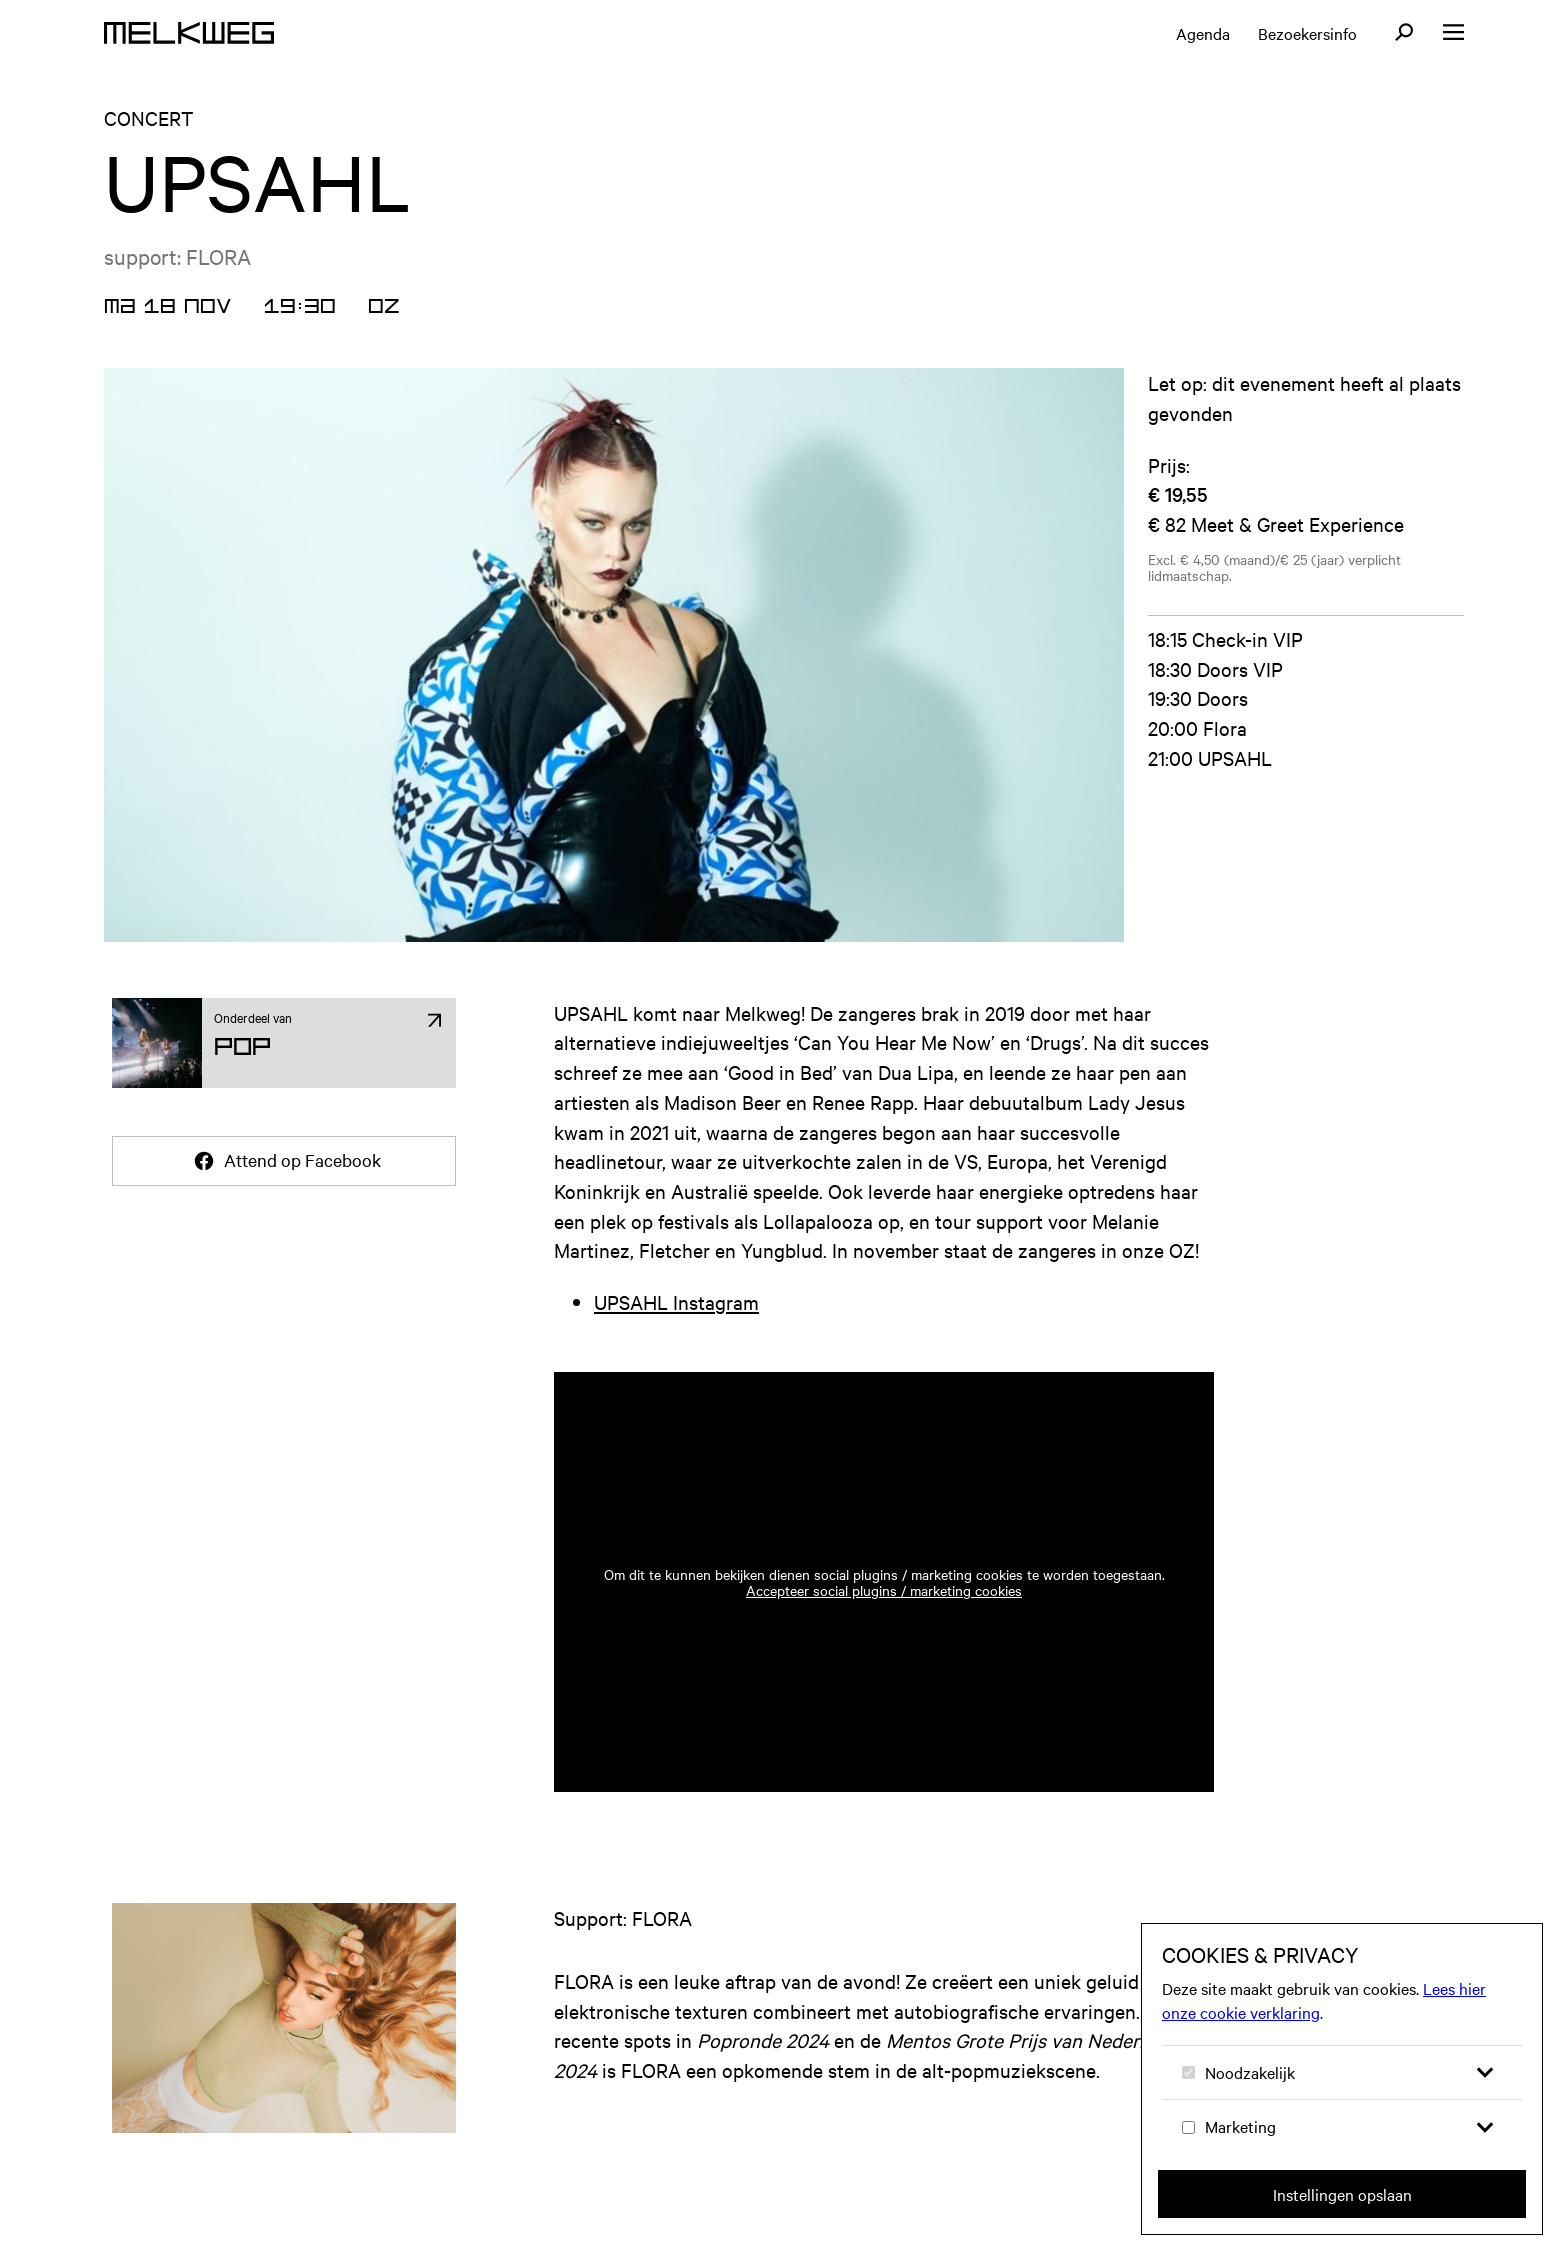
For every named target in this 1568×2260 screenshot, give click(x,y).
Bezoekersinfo (1307, 33)
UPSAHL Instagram (676, 1301)
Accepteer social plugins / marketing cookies (884, 1590)
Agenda (1203, 33)
